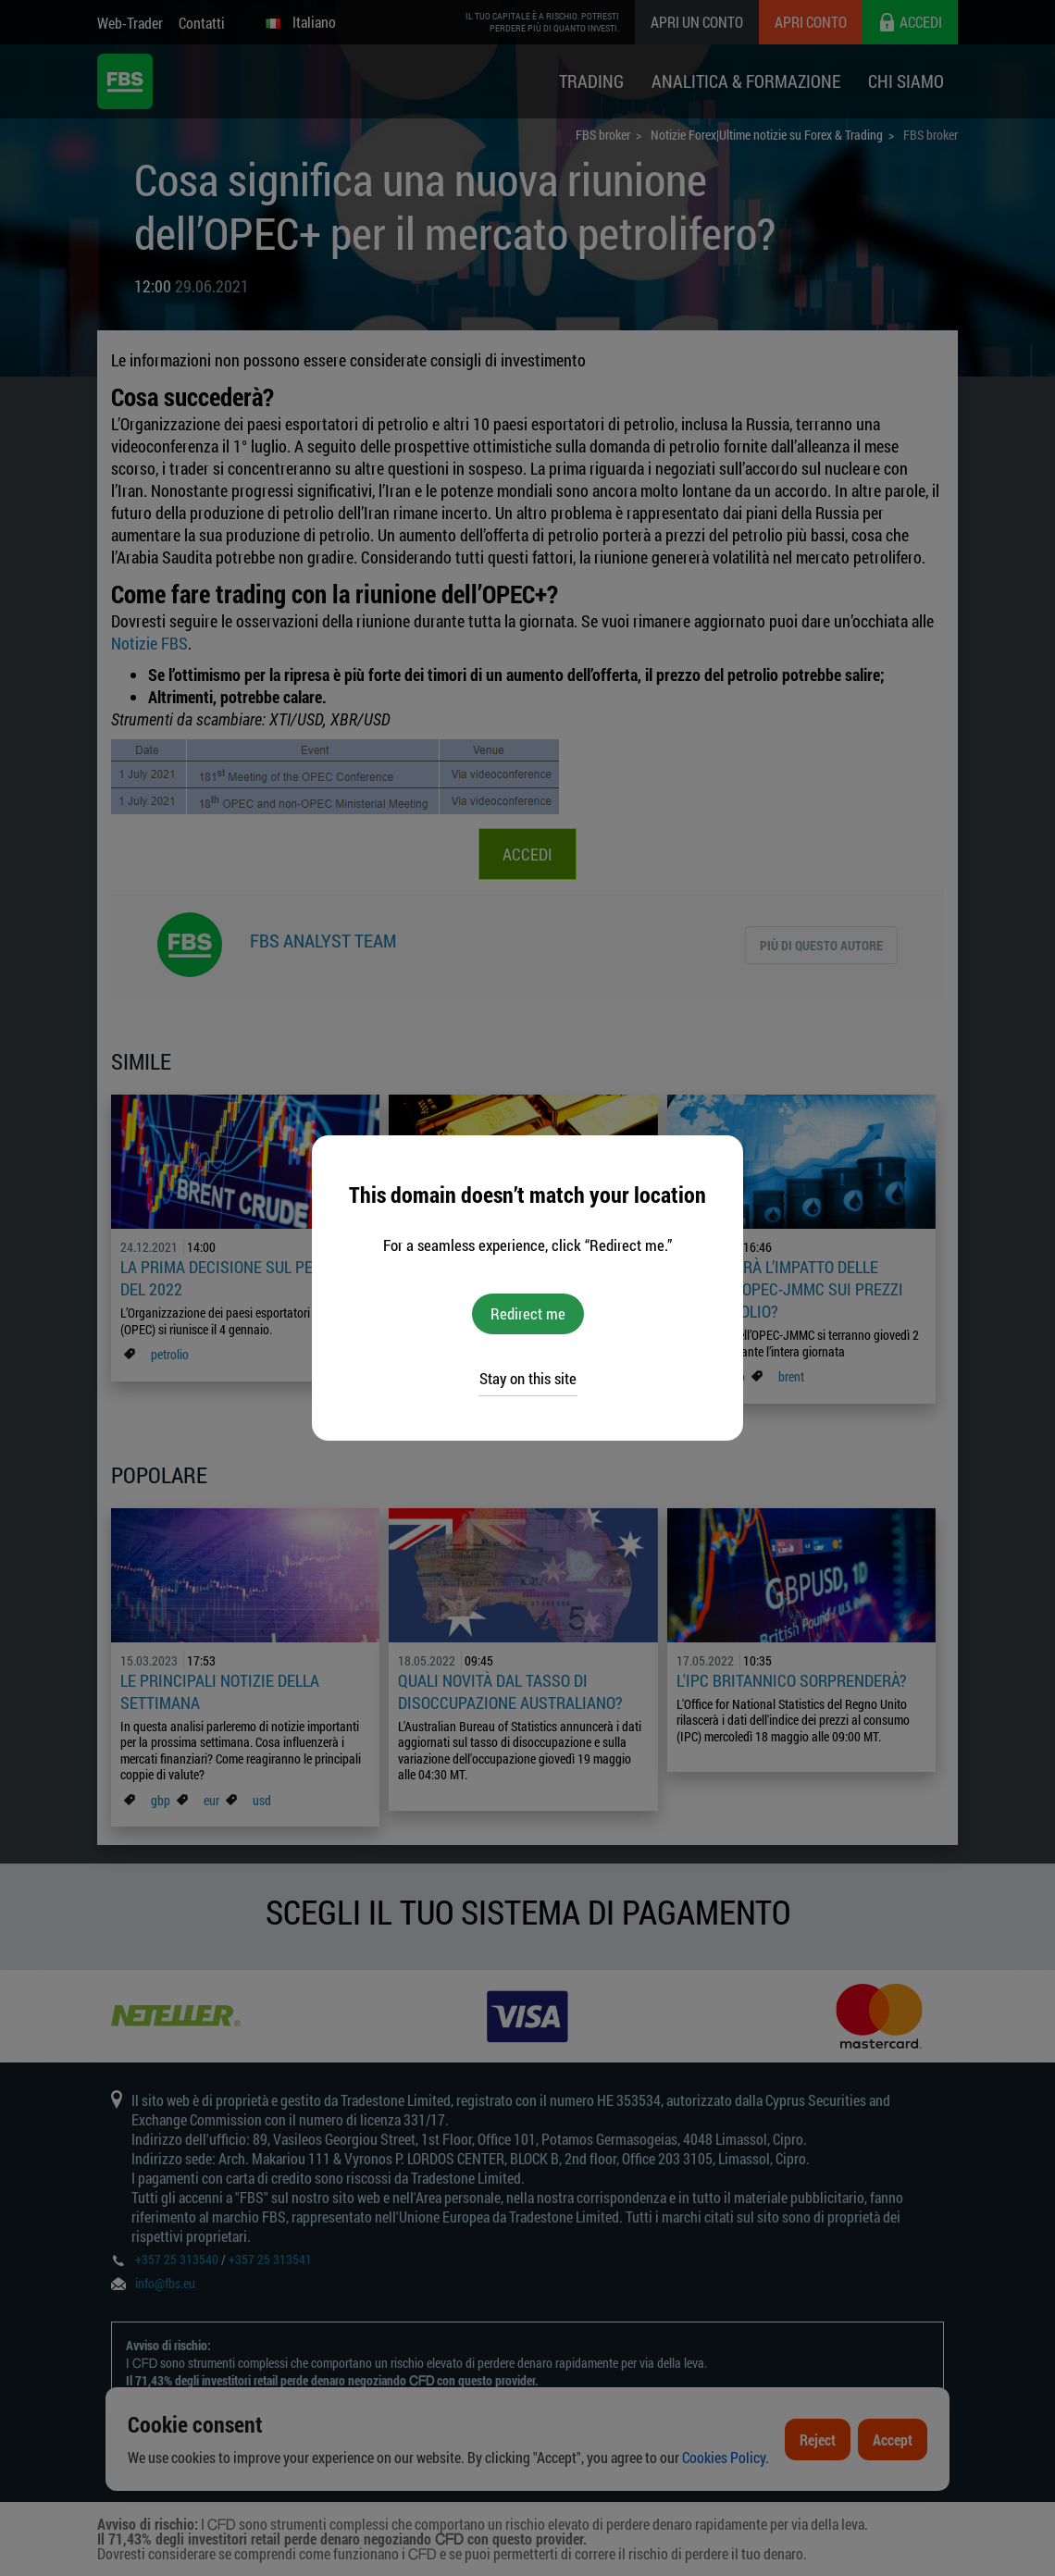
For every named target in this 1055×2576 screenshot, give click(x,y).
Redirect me (527, 1313)
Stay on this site (528, 1378)
